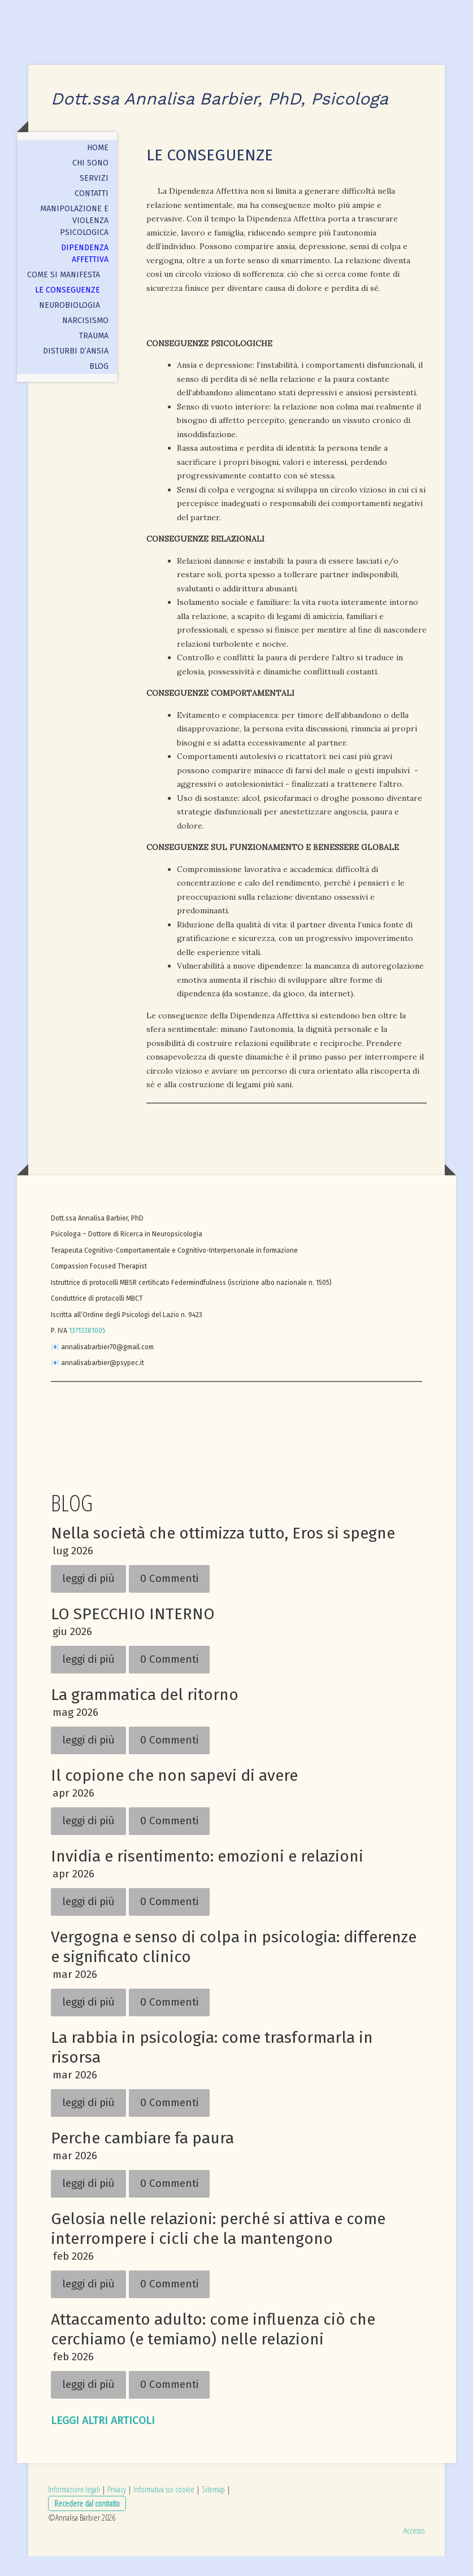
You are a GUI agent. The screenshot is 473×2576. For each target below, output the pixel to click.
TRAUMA (94, 355)
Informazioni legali (74, 2508)
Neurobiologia (69, 325)
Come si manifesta (63, 294)
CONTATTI (92, 213)
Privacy (116, 2508)
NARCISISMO (85, 340)
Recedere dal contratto (87, 2522)
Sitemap (213, 2508)
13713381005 (87, 1350)
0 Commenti (169, 1598)
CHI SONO (90, 183)
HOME (98, 167)
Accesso (414, 2549)
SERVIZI (94, 198)
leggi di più (88, 1598)
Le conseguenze (67, 310)
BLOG (99, 386)
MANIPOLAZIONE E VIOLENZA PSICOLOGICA (74, 240)
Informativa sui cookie (163, 2508)
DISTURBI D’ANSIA (76, 371)
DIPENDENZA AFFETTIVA (85, 273)
